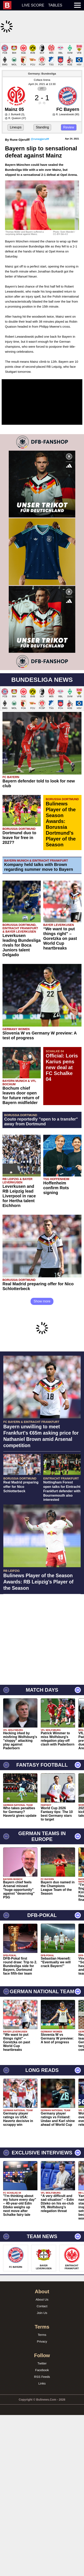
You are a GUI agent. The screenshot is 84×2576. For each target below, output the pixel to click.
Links (42, 2562)
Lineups (15, 215)
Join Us (42, 2491)
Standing (42, 215)
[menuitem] (9, 5)
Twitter (42, 2542)
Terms (42, 2513)
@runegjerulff (40, 226)
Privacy (42, 2520)
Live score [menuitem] (33, 5)
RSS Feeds (42, 2555)
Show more (42, 1480)
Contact (42, 2484)
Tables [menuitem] (55, 5)
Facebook (42, 2548)
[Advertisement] (42, 85)
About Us (42, 2478)
